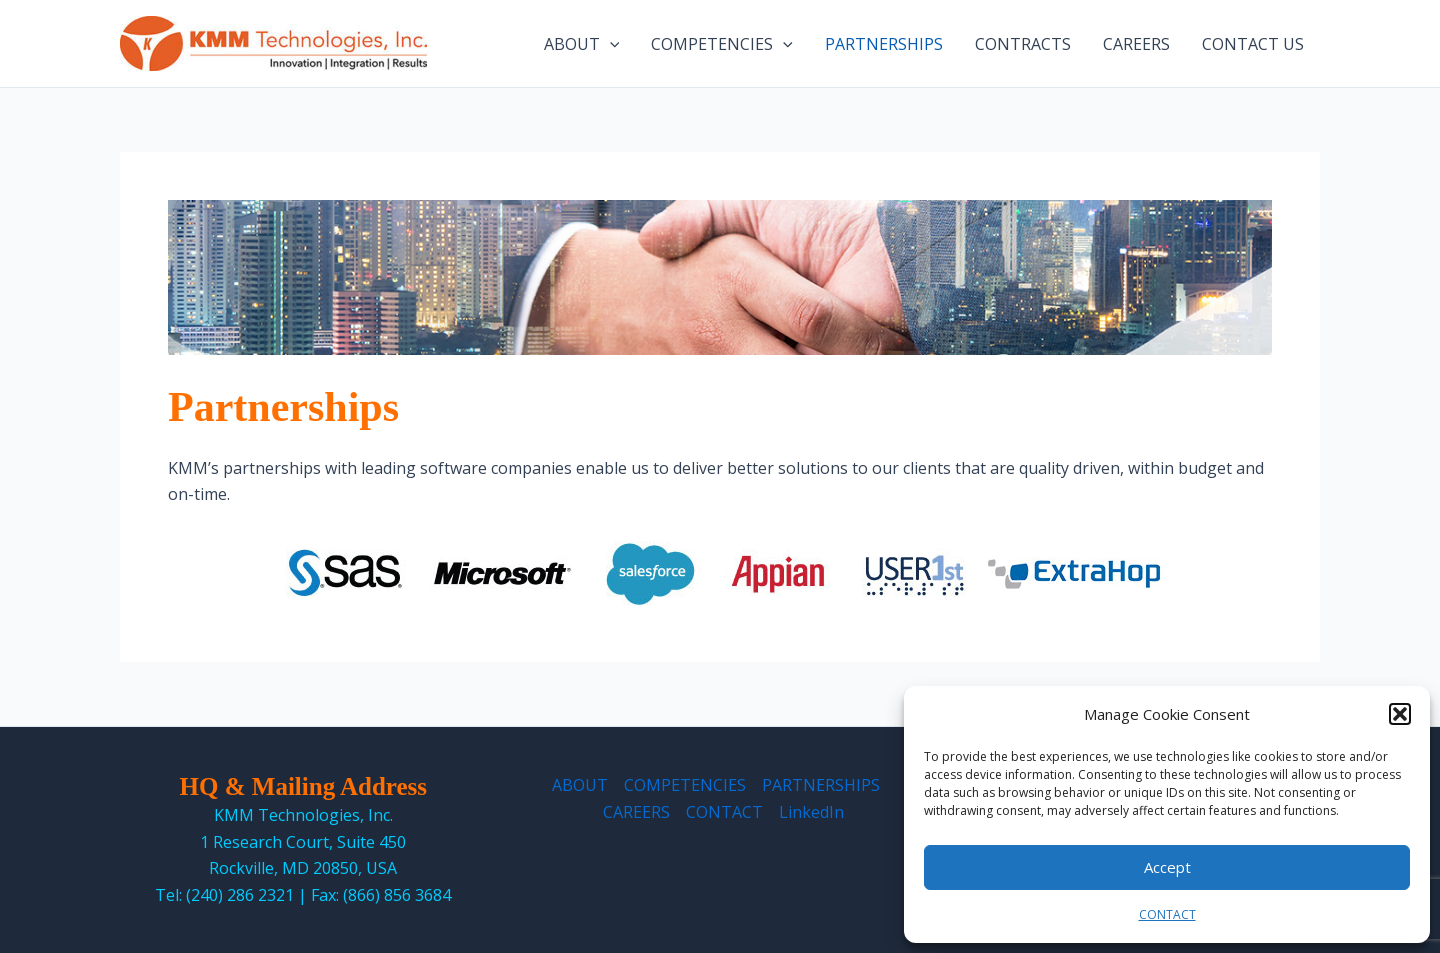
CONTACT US (1253, 44)
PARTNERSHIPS (884, 44)
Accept (1167, 867)
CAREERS (1136, 44)
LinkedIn (811, 812)
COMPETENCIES (722, 44)
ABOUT (582, 44)
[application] (610, 44)
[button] (1400, 714)
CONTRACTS (1023, 44)
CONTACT (1167, 914)
